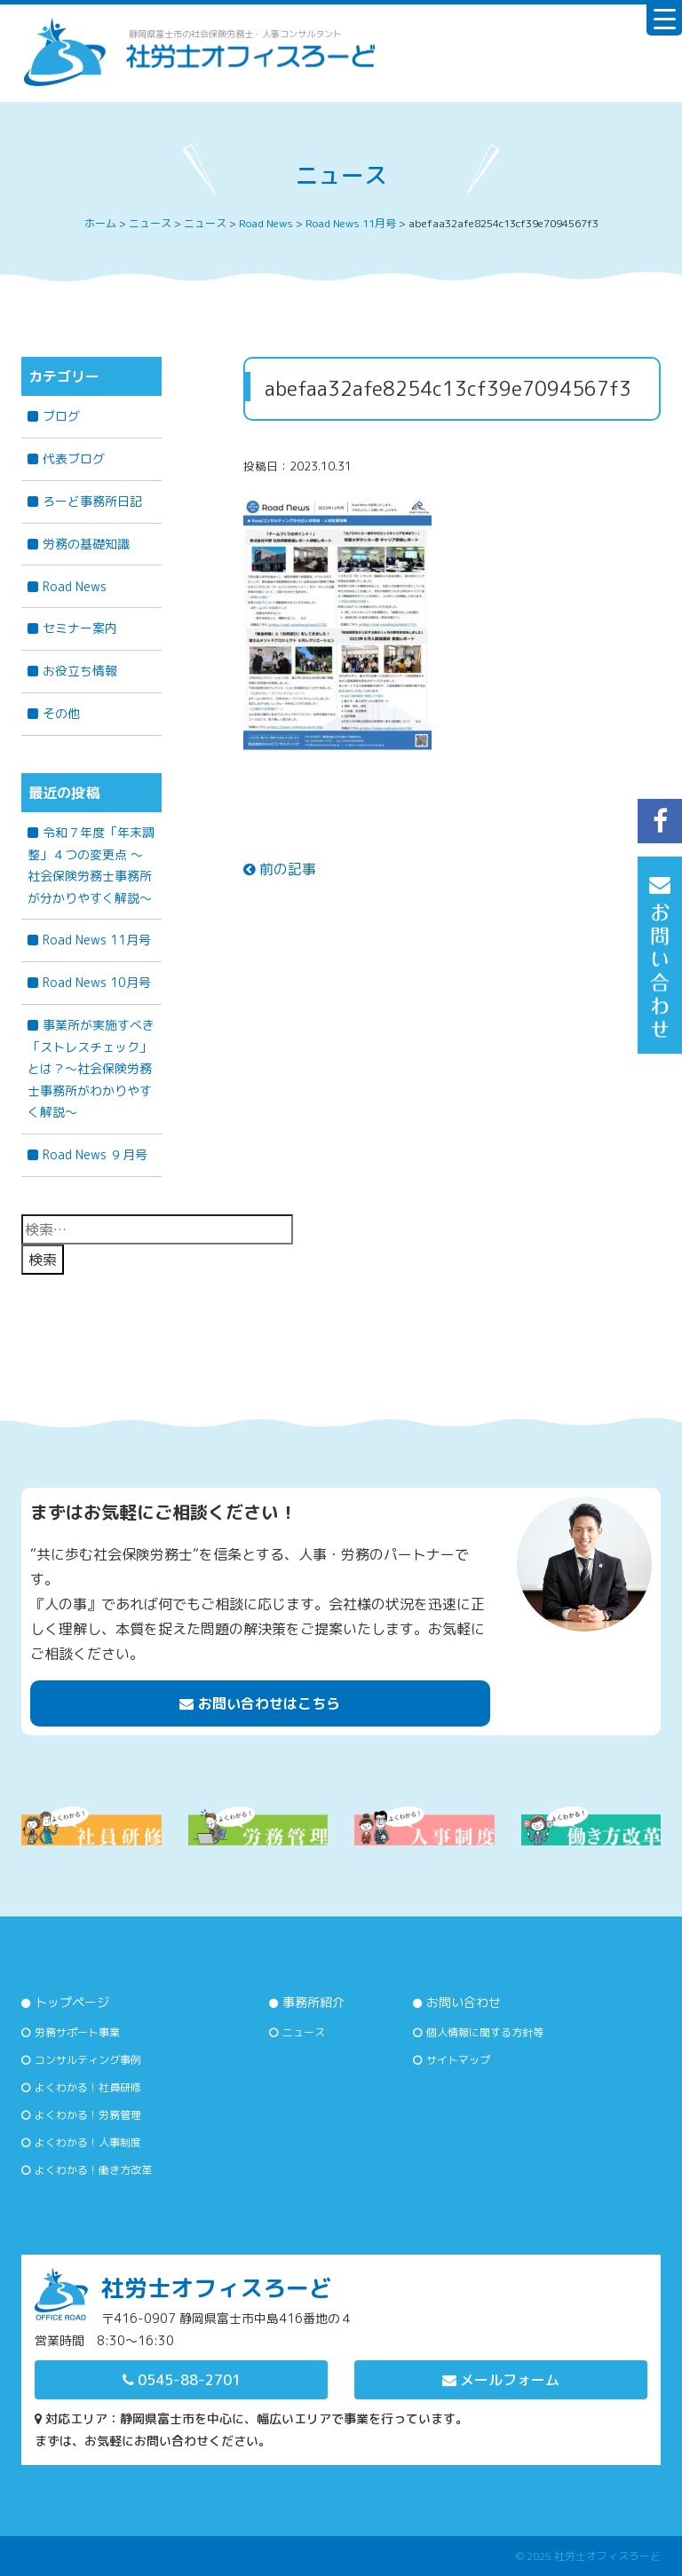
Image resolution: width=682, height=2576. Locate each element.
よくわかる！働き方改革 (93, 2169)
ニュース (303, 2032)
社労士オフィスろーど (607, 2556)
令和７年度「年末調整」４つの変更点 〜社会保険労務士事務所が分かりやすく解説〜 (91, 865)
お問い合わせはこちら (259, 1703)
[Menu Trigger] (664, 18)
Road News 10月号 (97, 982)
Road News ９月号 (95, 1154)
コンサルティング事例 (88, 2059)
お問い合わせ (463, 2002)
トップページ (72, 2002)
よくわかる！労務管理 (88, 2114)
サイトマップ (458, 2059)
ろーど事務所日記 (92, 501)
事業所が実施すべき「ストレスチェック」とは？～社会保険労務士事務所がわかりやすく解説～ (91, 1068)
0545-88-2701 (182, 2380)
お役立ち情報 (80, 670)
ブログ (61, 415)
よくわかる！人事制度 (88, 2142)
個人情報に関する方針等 (484, 2032)
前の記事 (279, 869)
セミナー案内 (80, 628)
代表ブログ (74, 458)
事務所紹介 (313, 2002)
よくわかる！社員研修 (88, 2087)
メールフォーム (500, 2380)
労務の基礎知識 (86, 543)
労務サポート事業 (77, 2032)
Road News (75, 586)
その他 (61, 713)
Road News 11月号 (97, 939)
